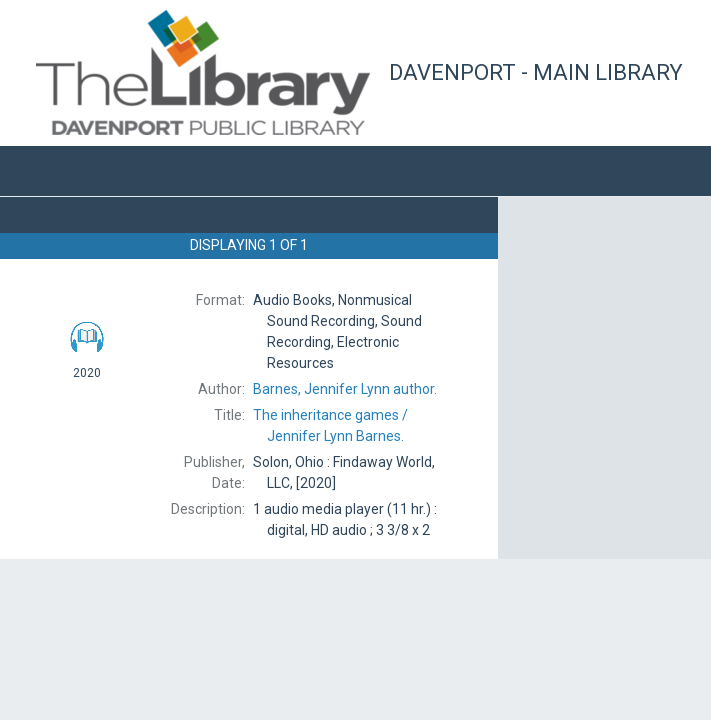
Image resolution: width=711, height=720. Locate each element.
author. (345, 389)
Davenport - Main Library (536, 72)
